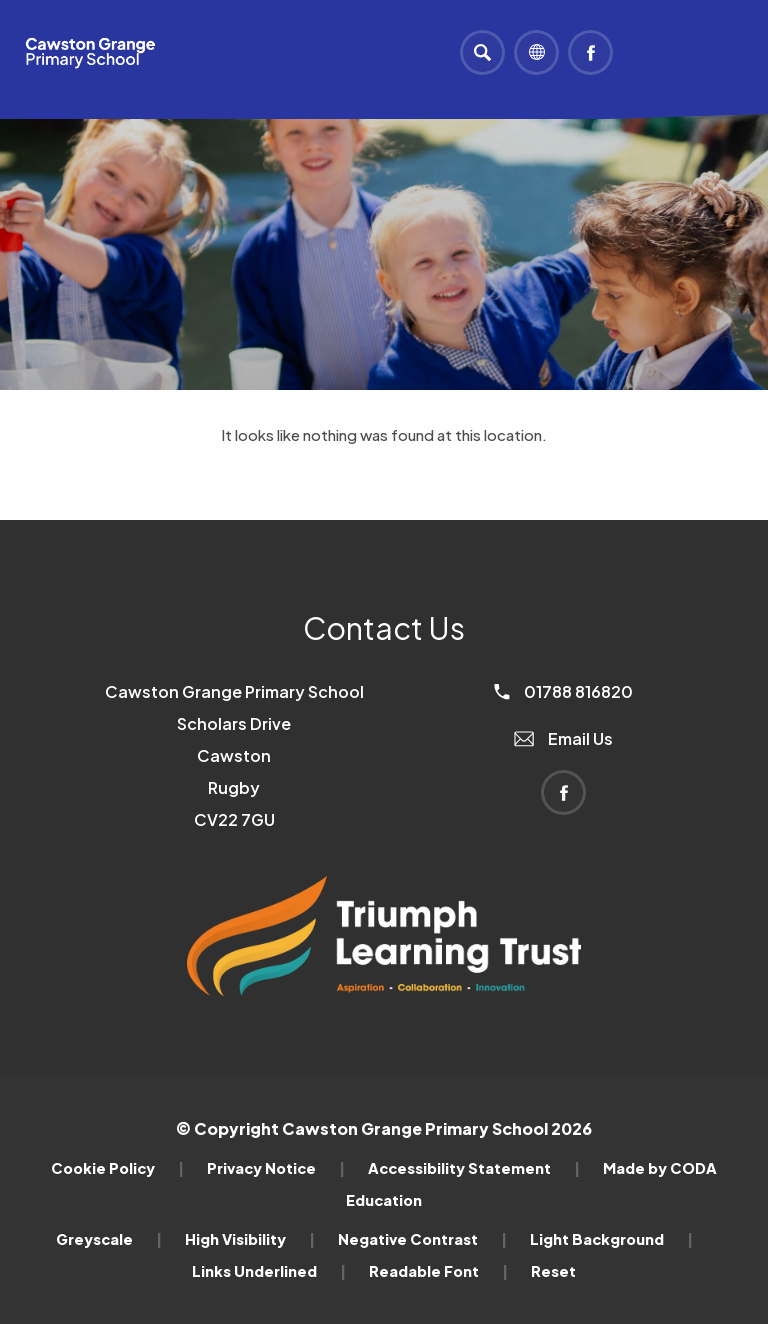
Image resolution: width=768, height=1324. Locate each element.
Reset (553, 1271)
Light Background (611, 1239)
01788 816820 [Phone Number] (563, 691)
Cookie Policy (117, 1168)
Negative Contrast (422, 1239)
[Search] (482, 52)
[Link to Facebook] (590, 52)
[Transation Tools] (536, 52)
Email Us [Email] (563, 738)
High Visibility (250, 1239)
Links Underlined (269, 1271)
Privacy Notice (276, 1168)
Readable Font (438, 1271)
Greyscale (109, 1239)
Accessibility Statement (474, 1168)
